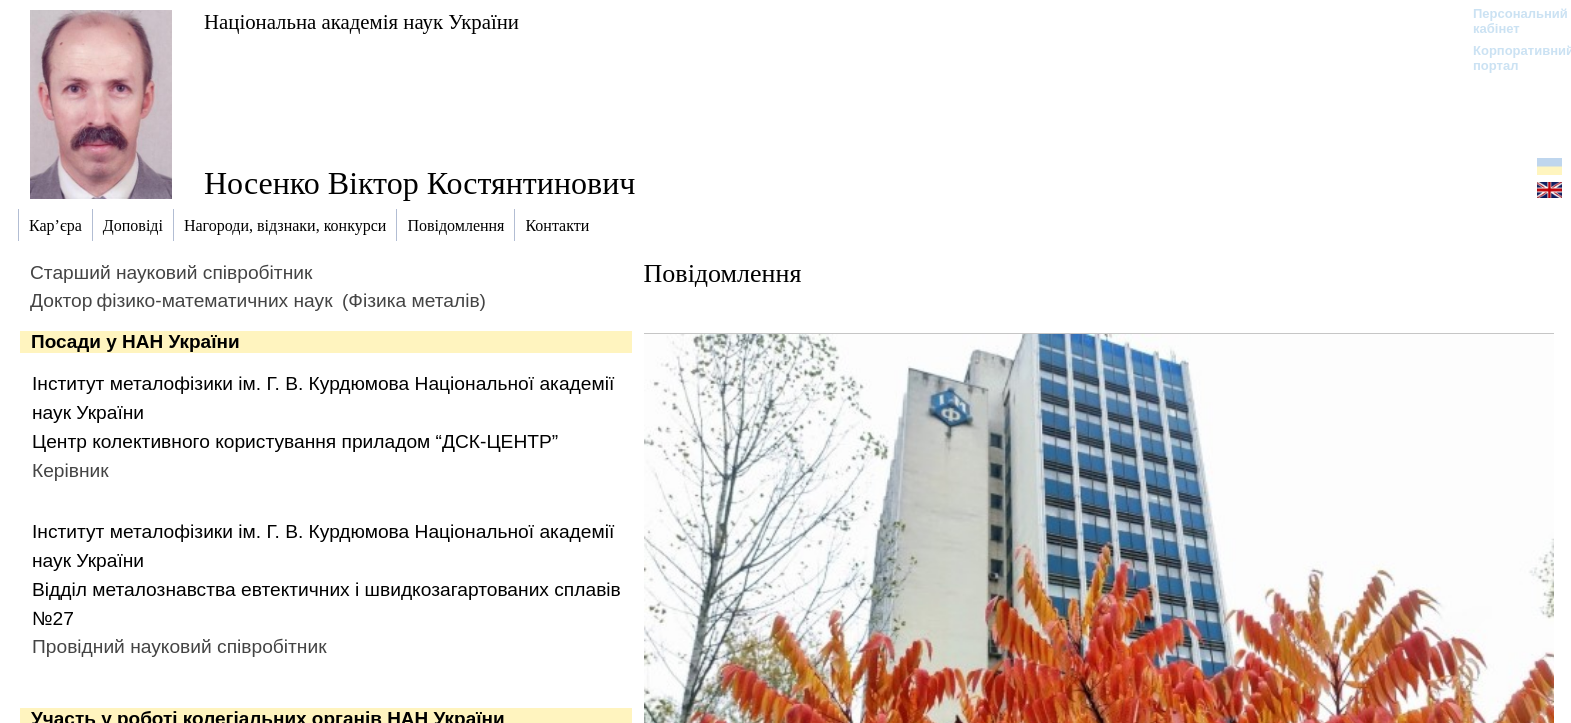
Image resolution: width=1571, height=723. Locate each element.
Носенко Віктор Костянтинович (419, 183)
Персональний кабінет (1510, 21)
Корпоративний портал (1510, 58)
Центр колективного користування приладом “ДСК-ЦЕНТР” (295, 441)
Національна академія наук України (361, 21)
